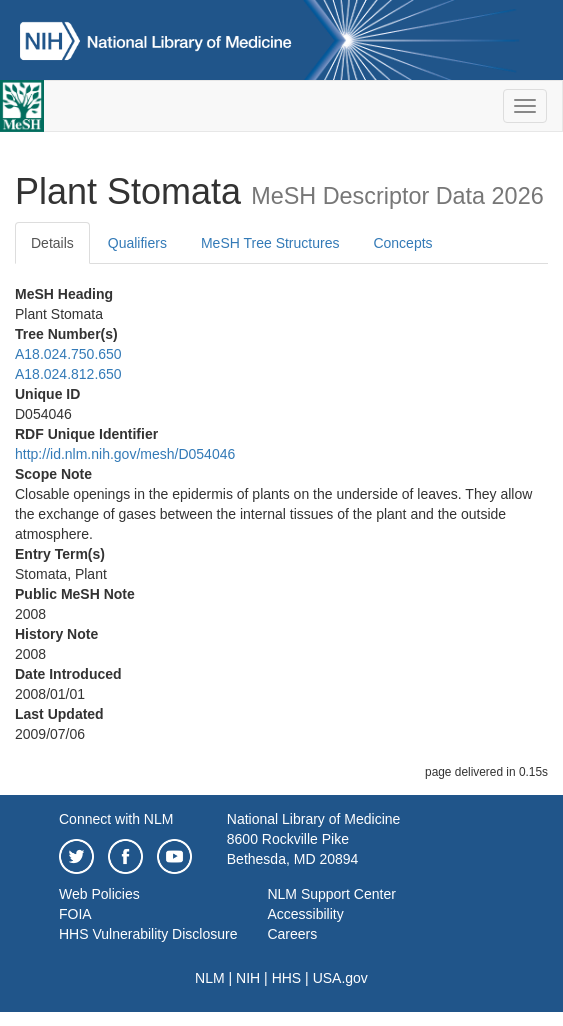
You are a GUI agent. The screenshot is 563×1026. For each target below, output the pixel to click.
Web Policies (99, 894)
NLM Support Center (331, 894)
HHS (287, 978)
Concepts (402, 243)
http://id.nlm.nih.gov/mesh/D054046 (125, 454)
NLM (210, 978)
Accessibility (305, 914)
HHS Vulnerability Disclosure (148, 934)
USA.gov (340, 978)
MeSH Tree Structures (270, 243)
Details (52, 243)
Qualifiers (137, 243)
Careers (292, 934)
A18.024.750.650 (68, 354)
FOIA (75, 914)
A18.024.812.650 (68, 374)
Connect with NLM (116, 819)
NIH (248, 978)
